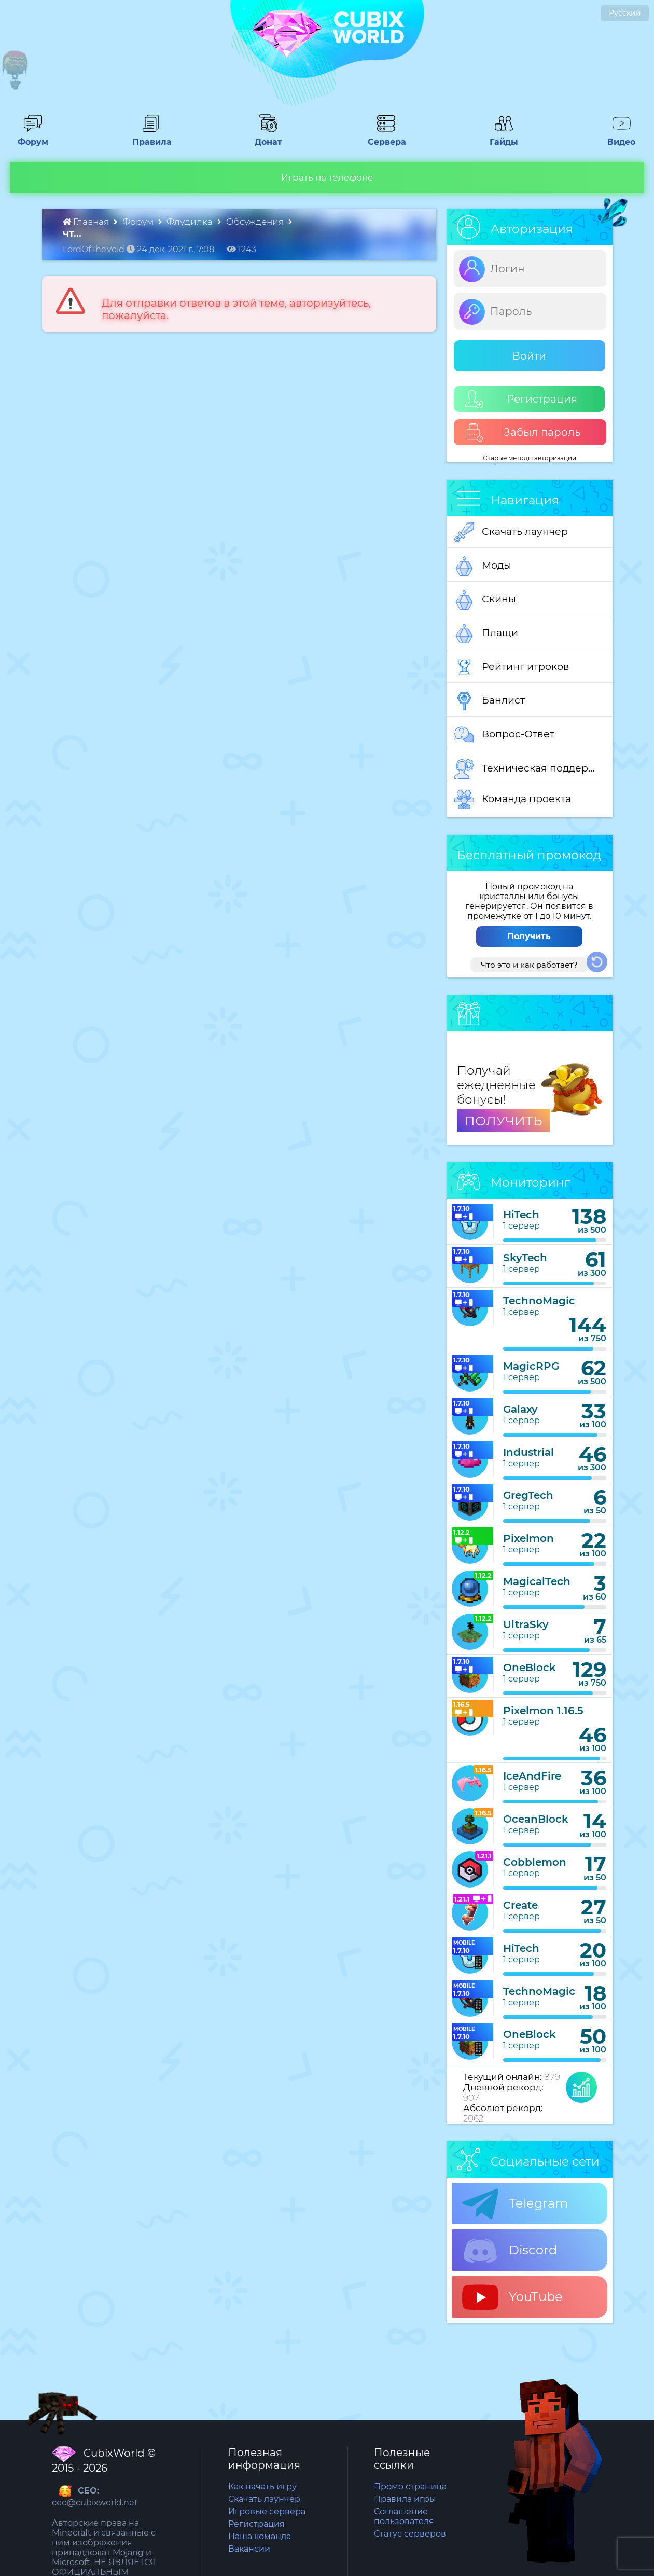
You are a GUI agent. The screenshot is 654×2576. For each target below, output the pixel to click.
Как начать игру (262, 2486)
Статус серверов (410, 2534)
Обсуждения (256, 221)
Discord (509, 2251)
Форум (32, 137)
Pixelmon (528, 1538)
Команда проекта (512, 799)
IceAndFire (532, 1776)
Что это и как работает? (529, 965)
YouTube (512, 2297)
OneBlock (529, 1667)
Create (520, 1905)
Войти (529, 356)
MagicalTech (536, 1581)
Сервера (386, 137)
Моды (482, 566)
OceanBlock (535, 1819)
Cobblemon (534, 1862)
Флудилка (190, 221)
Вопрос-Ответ (504, 735)
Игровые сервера (266, 2511)
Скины (485, 600)
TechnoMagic (539, 1300)
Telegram (515, 2204)
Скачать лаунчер (511, 532)
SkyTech (525, 1257)
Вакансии (249, 2549)
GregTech (528, 1495)
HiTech (521, 1214)
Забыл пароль (523, 432)
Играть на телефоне (327, 177)
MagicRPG (531, 1366)
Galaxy (520, 1409)
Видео (621, 137)
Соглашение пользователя (404, 2516)
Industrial (528, 1452)
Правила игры (405, 2499)
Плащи (486, 633)
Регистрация (521, 399)
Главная (87, 221)
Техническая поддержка (529, 769)
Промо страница (410, 2486)
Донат (268, 137)
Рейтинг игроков (511, 667)
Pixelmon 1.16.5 (543, 1710)
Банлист (489, 701)
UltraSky (526, 1624)
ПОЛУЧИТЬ (503, 1120)
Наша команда (259, 2536)
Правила (150, 137)
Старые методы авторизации (529, 458)
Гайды (503, 137)
